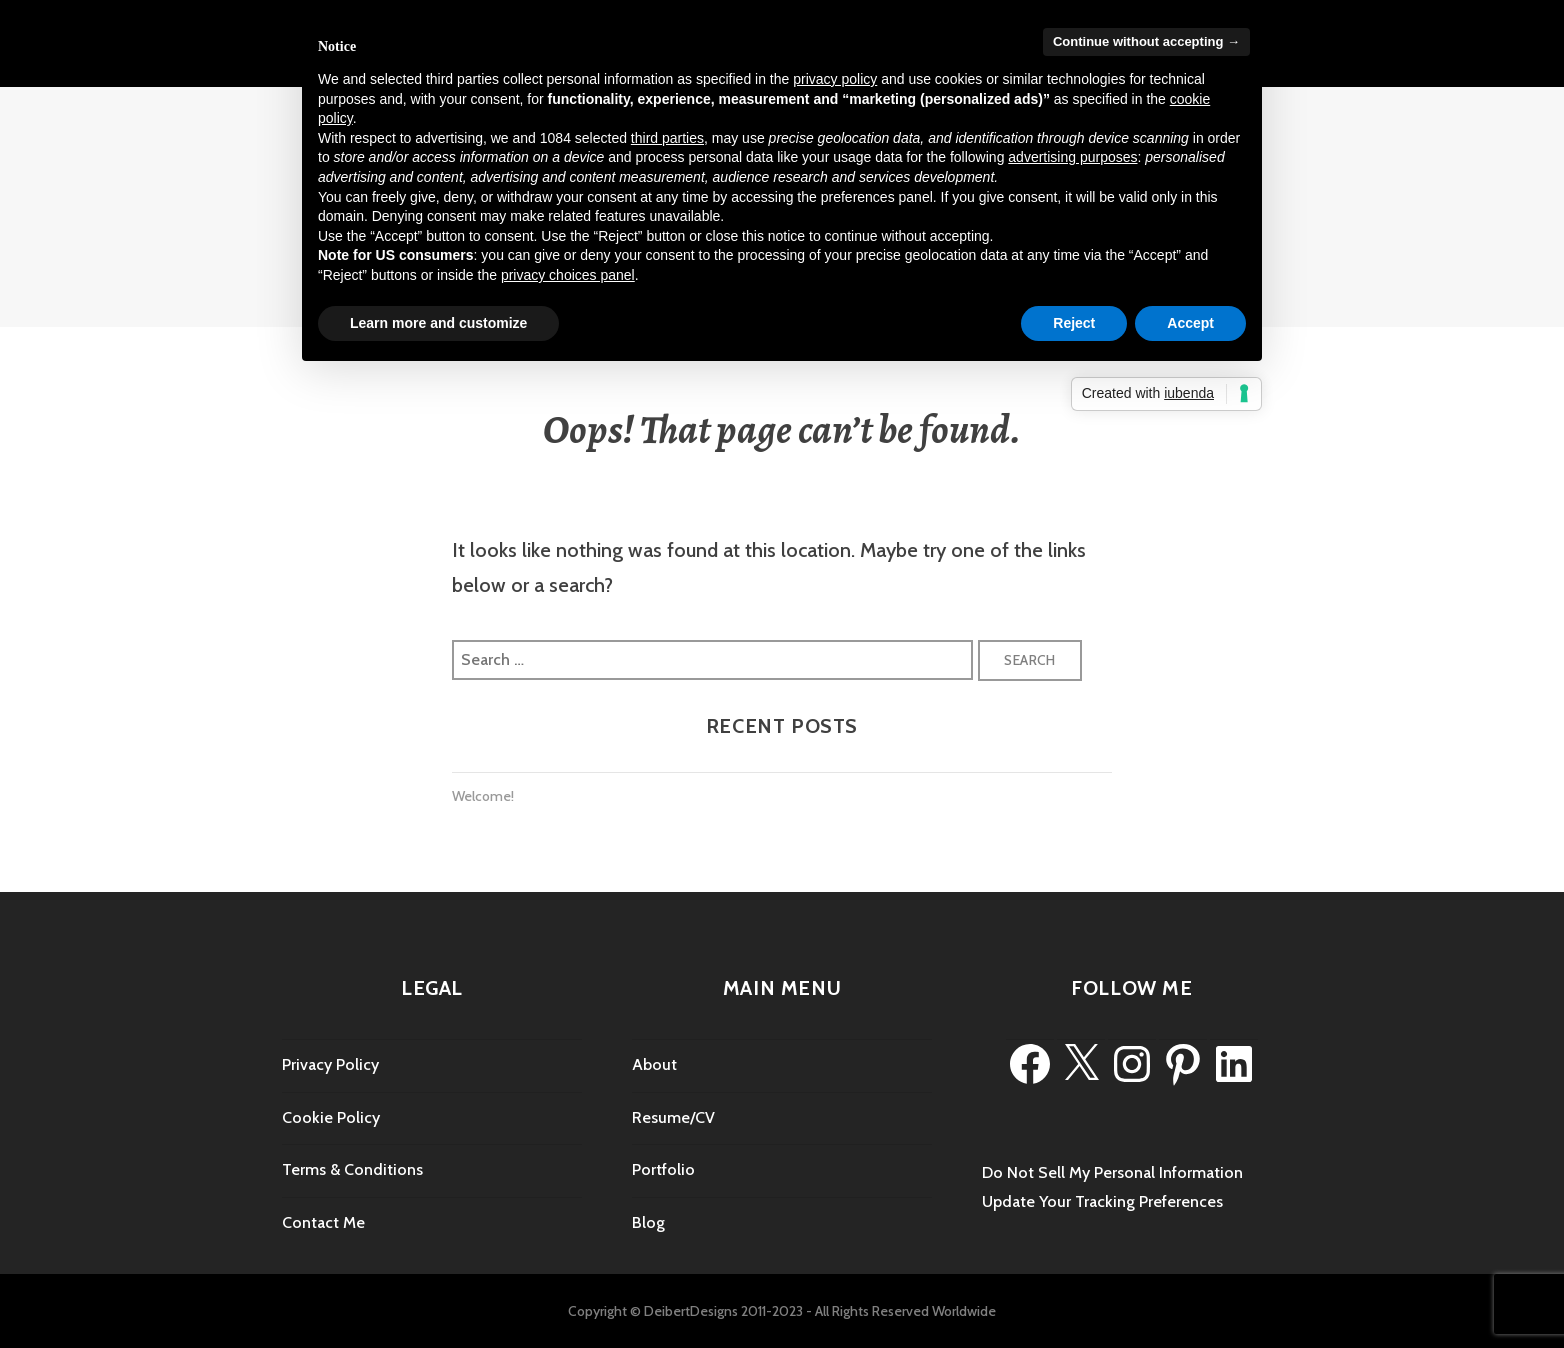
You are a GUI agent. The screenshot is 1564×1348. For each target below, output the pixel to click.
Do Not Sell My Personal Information (1112, 1172)
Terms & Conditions (352, 1169)
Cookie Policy (331, 1117)
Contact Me (323, 1222)
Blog (648, 1222)
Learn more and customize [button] (438, 323)
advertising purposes (1072, 157)
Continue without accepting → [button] (1146, 41)
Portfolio (663, 1169)
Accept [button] (1190, 323)
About (654, 1064)
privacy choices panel (568, 275)
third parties (667, 138)
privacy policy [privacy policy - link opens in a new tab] (835, 79)
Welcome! (483, 796)
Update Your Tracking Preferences (1102, 1201)
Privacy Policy (330, 1064)
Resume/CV (673, 1117)
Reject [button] (1074, 323)
